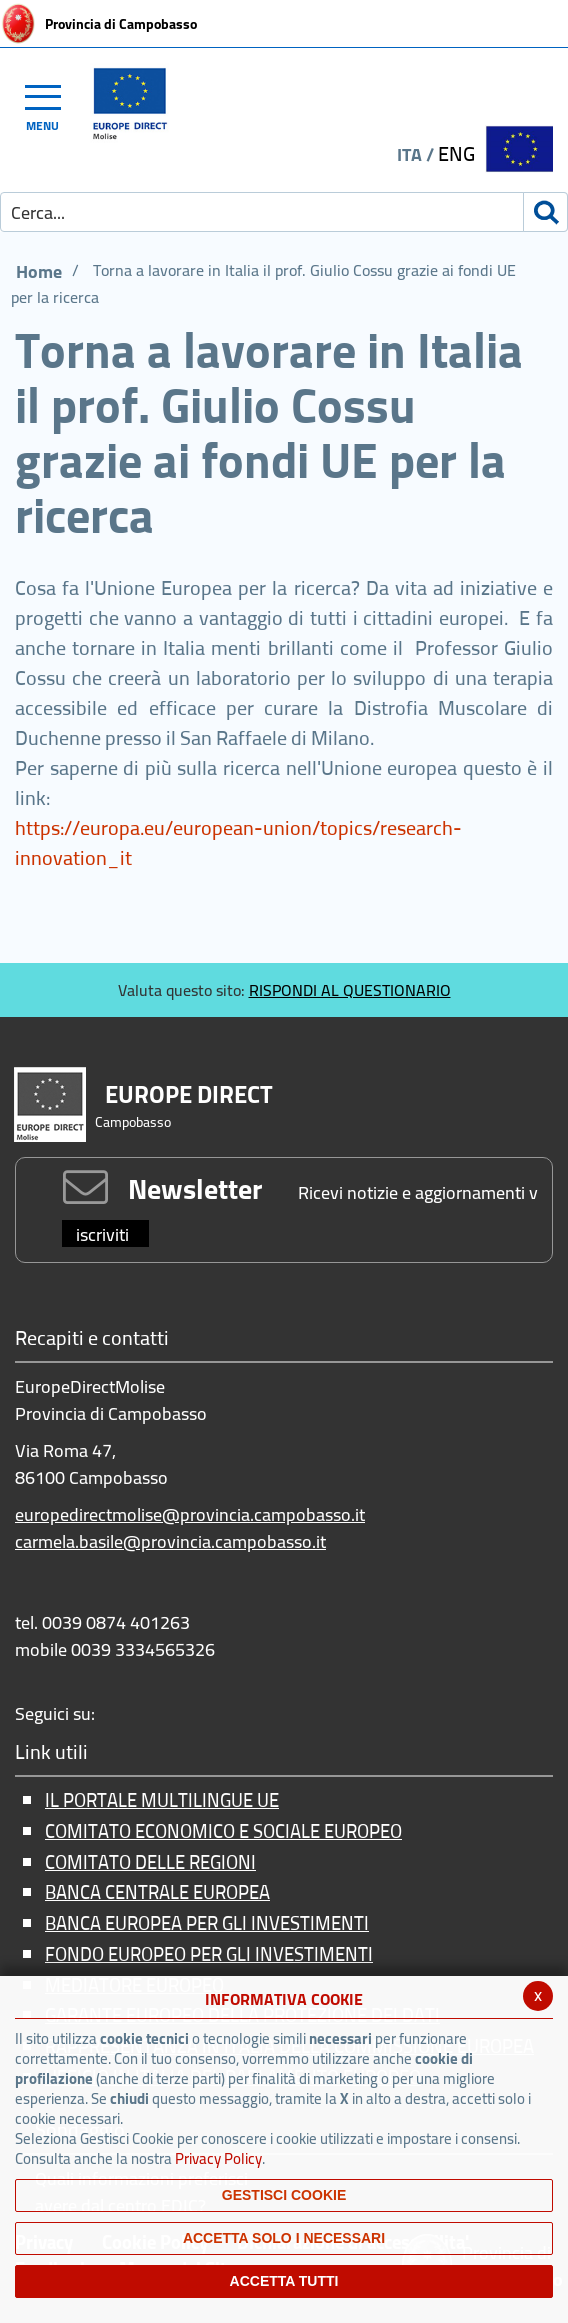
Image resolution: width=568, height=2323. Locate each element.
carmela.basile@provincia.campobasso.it (170, 1541)
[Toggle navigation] (52, 105)
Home (39, 271)
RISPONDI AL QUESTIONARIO (350, 990)
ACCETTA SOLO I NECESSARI (284, 2238)
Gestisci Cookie (284, 2195)
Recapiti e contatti (92, 1339)
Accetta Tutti (284, 2281)
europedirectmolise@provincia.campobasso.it (190, 1514)
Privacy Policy (218, 2158)
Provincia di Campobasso (121, 24)
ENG (456, 153)
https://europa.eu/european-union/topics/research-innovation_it (238, 843)
